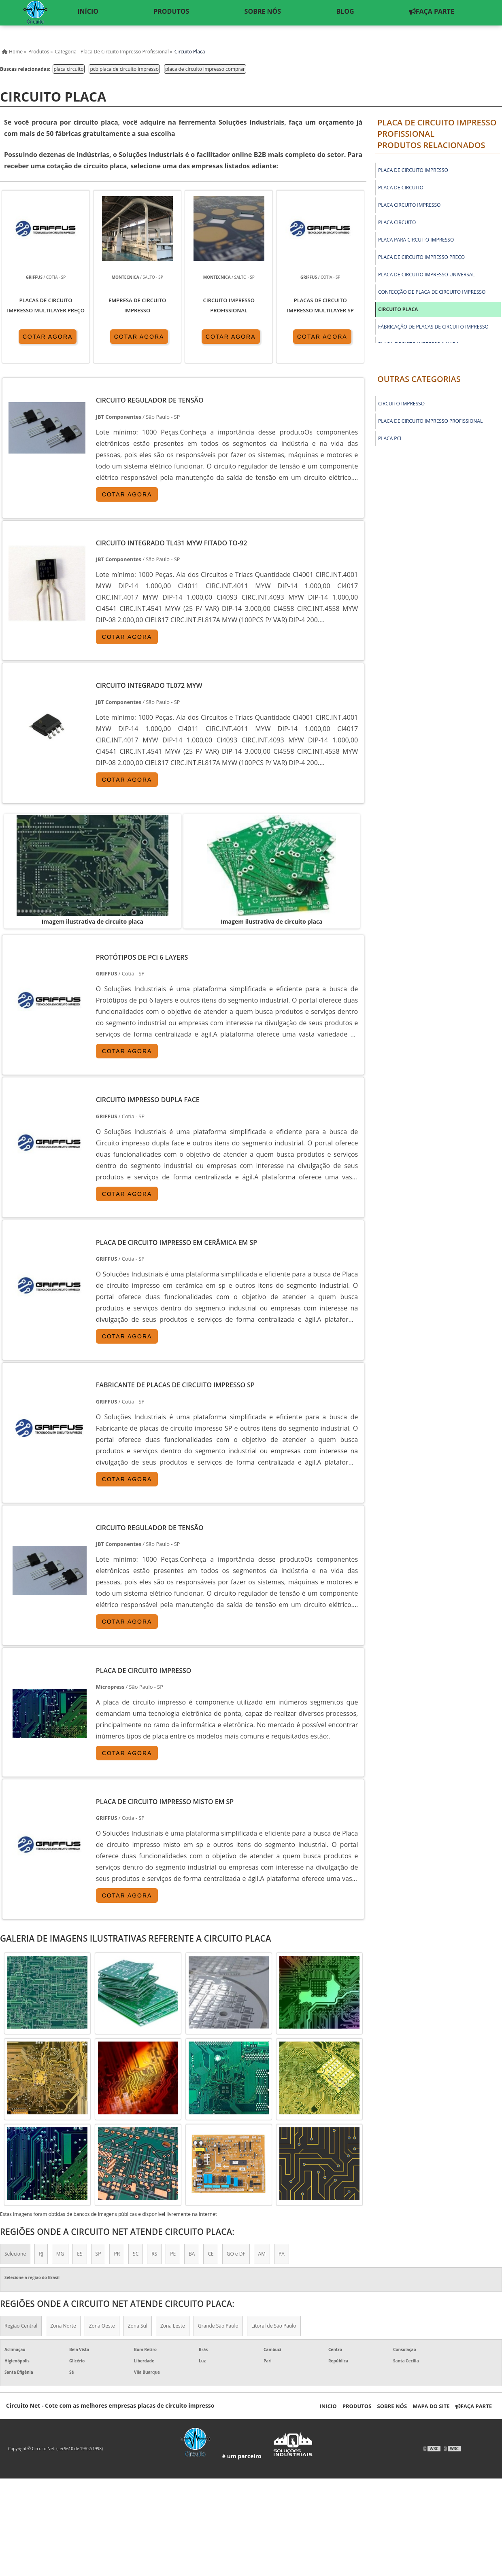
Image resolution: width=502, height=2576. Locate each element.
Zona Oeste (102, 2325)
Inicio (327, 2406)
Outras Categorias (419, 378)
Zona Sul (137, 2325)
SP (98, 2253)
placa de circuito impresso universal (426, 274)
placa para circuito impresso (416, 239)
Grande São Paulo (218, 2325)
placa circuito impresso (409, 204)
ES (79, 2253)
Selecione (15, 2253)
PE (173, 2253)
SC (135, 2253)
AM (262, 2253)
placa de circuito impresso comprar (205, 69)
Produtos (357, 2406)
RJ (41, 2253)
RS (154, 2253)
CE (210, 2253)
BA (192, 2253)
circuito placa (398, 309)
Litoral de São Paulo (273, 2325)
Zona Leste (172, 2325)
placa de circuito (400, 187)
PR (117, 2253)
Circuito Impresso (401, 403)
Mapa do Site (431, 2406)
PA (282, 2253)
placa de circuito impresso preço (421, 257)
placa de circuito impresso (413, 170)
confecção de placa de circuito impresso (431, 291)
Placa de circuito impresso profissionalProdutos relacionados (436, 134)
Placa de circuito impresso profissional (430, 421)
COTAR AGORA (48, 336)
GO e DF (236, 2253)
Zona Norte (63, 2325)
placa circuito (69, 69)
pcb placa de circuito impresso (124, 69)
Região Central (20, 2325)
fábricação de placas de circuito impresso (433, 326)
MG (60, 2253)
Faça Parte (473, 2406)
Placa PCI (389, 438)
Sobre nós (392, 2406)
